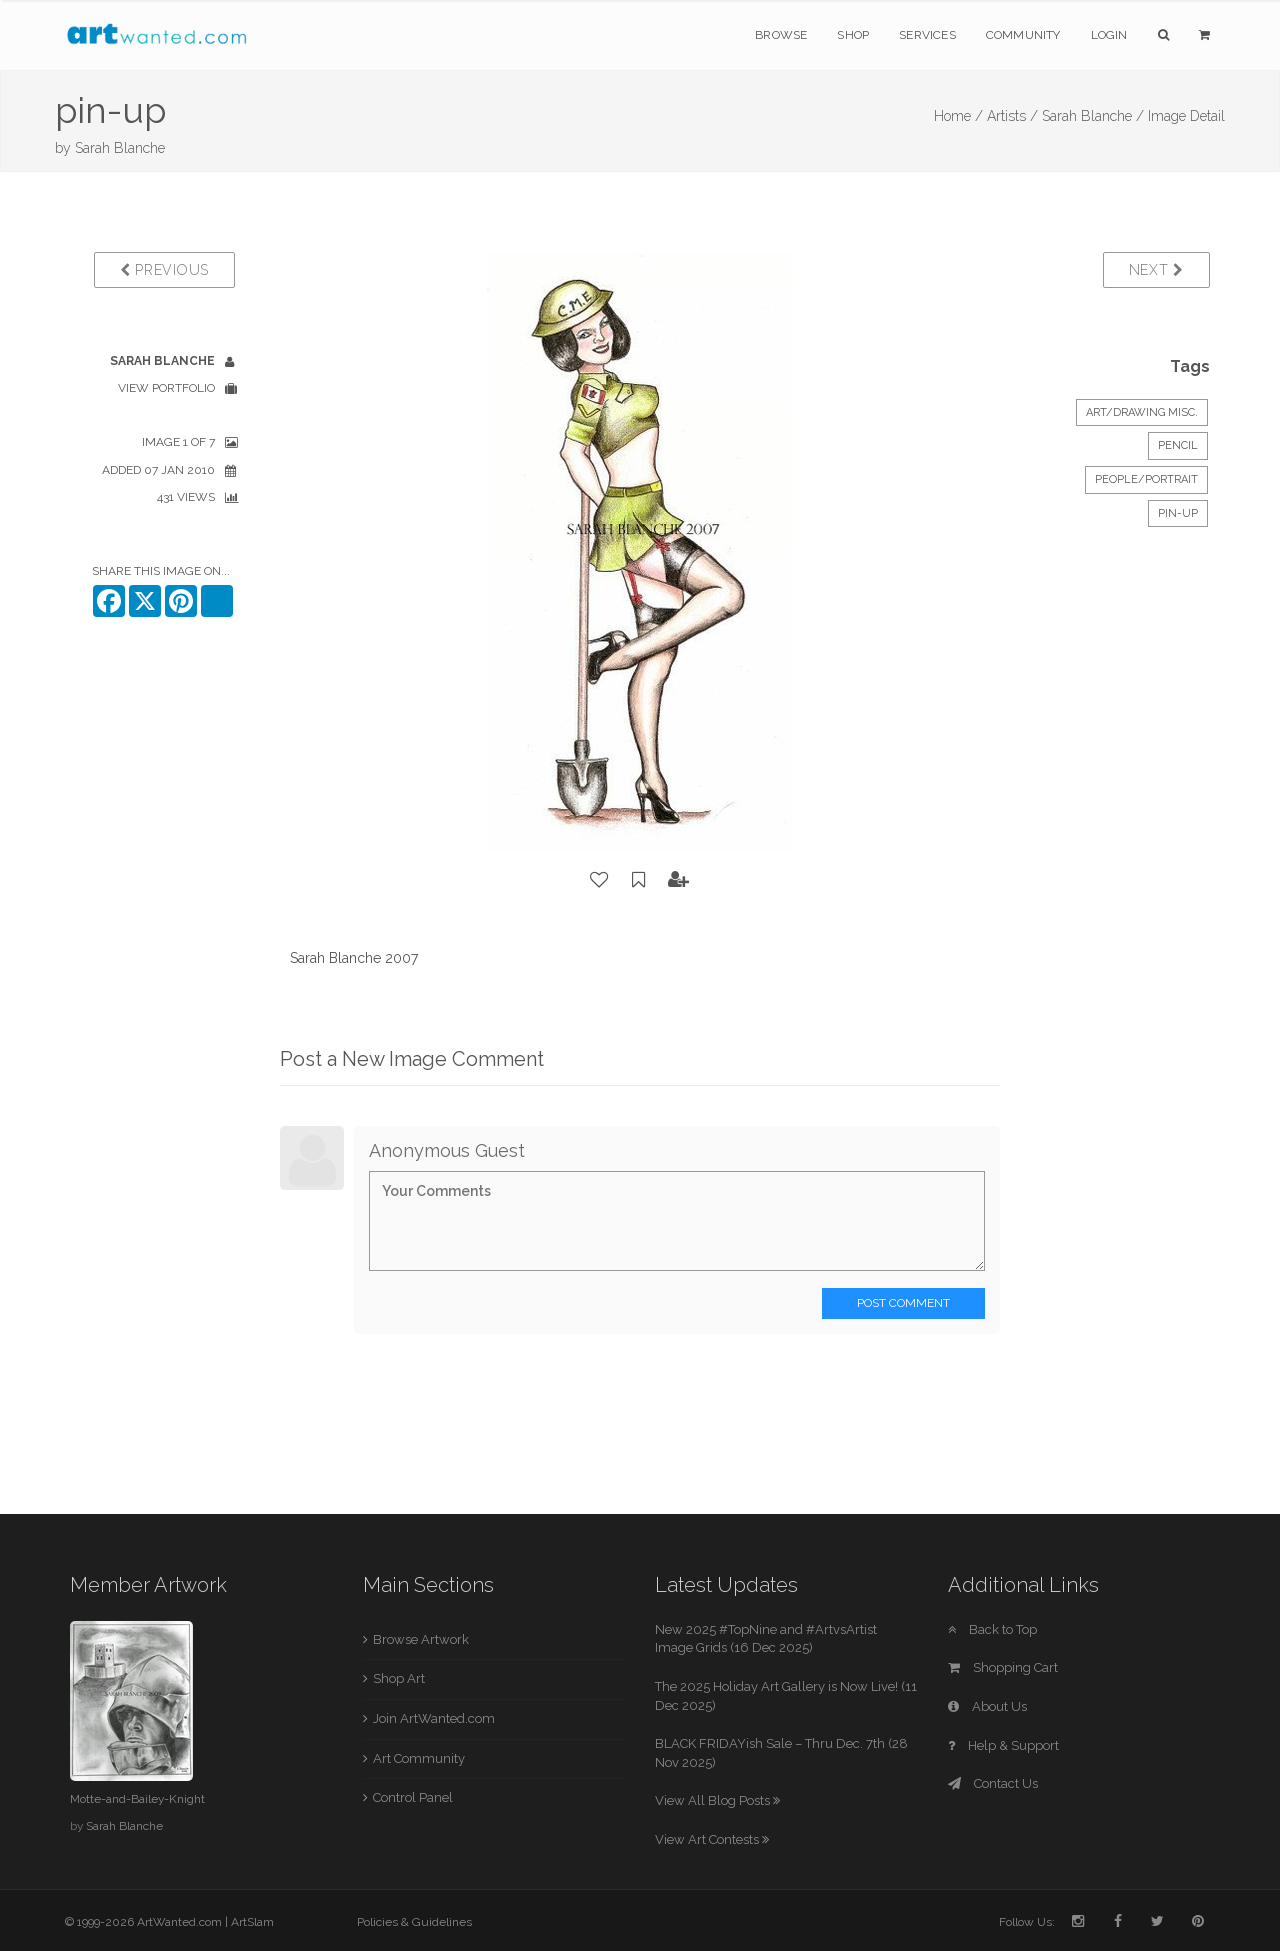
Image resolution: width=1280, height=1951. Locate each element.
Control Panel (413, 1797)
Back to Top (992, 1629)
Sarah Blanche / (1093, 116)
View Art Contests (712, 1839)
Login (1109, 35)
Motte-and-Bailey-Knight (137, 1799)
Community (1023, 35)
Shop (853, 35)
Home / (958, 116)
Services (927, 35)
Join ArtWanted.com (434, 1718)
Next (1156, 270)
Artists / (1012, 116)
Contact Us (993, 1783)
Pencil (1178, 445)
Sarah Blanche (120, 148)
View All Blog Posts (717, 1800)
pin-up (1178, 513)
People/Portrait (1146, 479)
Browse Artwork (421, 1639)
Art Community (419, 1758)
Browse (781, 35)
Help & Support (1003, 1745)
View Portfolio (166, 388)
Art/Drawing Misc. (1142, 412)
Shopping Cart (1003, 1667)
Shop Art (399, 1678)
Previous (164, 270)
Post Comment (903, 1303)
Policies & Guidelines (414, 1922)
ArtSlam (252, 1922)
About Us (987, 1706)
